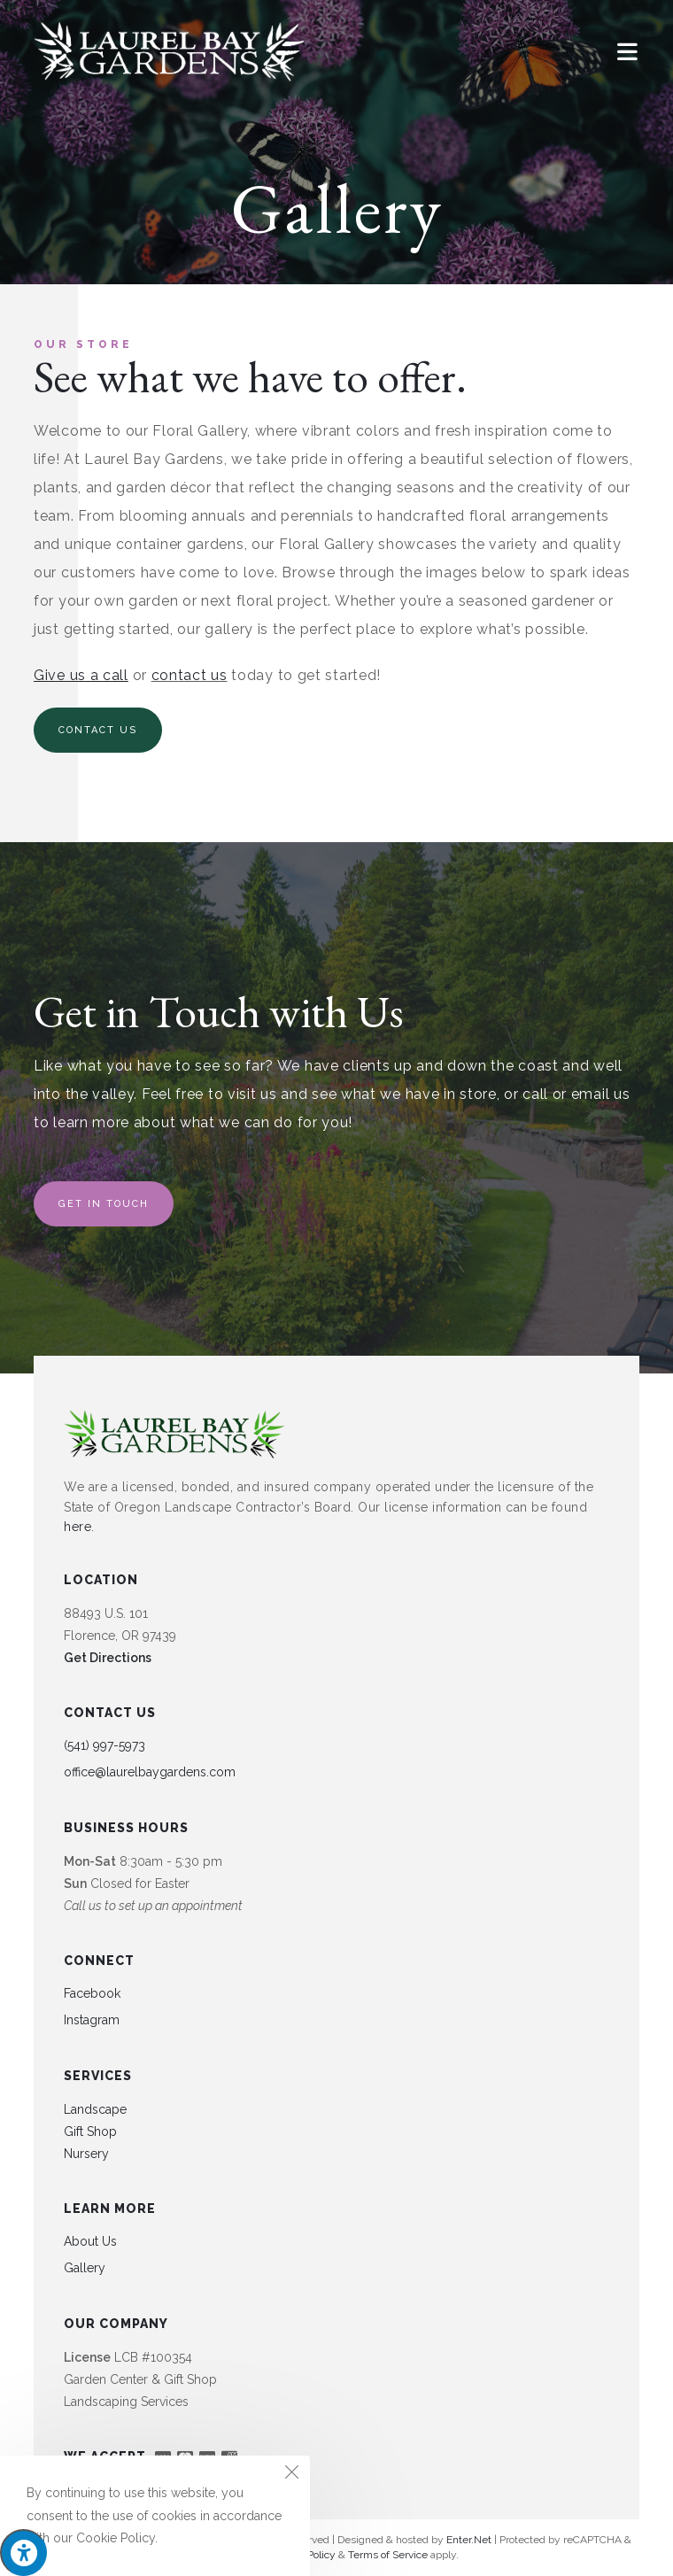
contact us (189, 675)
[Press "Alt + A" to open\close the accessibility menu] (23, 2552)
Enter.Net (468, 2539)
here (77, 1527)
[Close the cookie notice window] (291, 2474)
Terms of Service (388, 2555)
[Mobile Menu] (628, 51)
